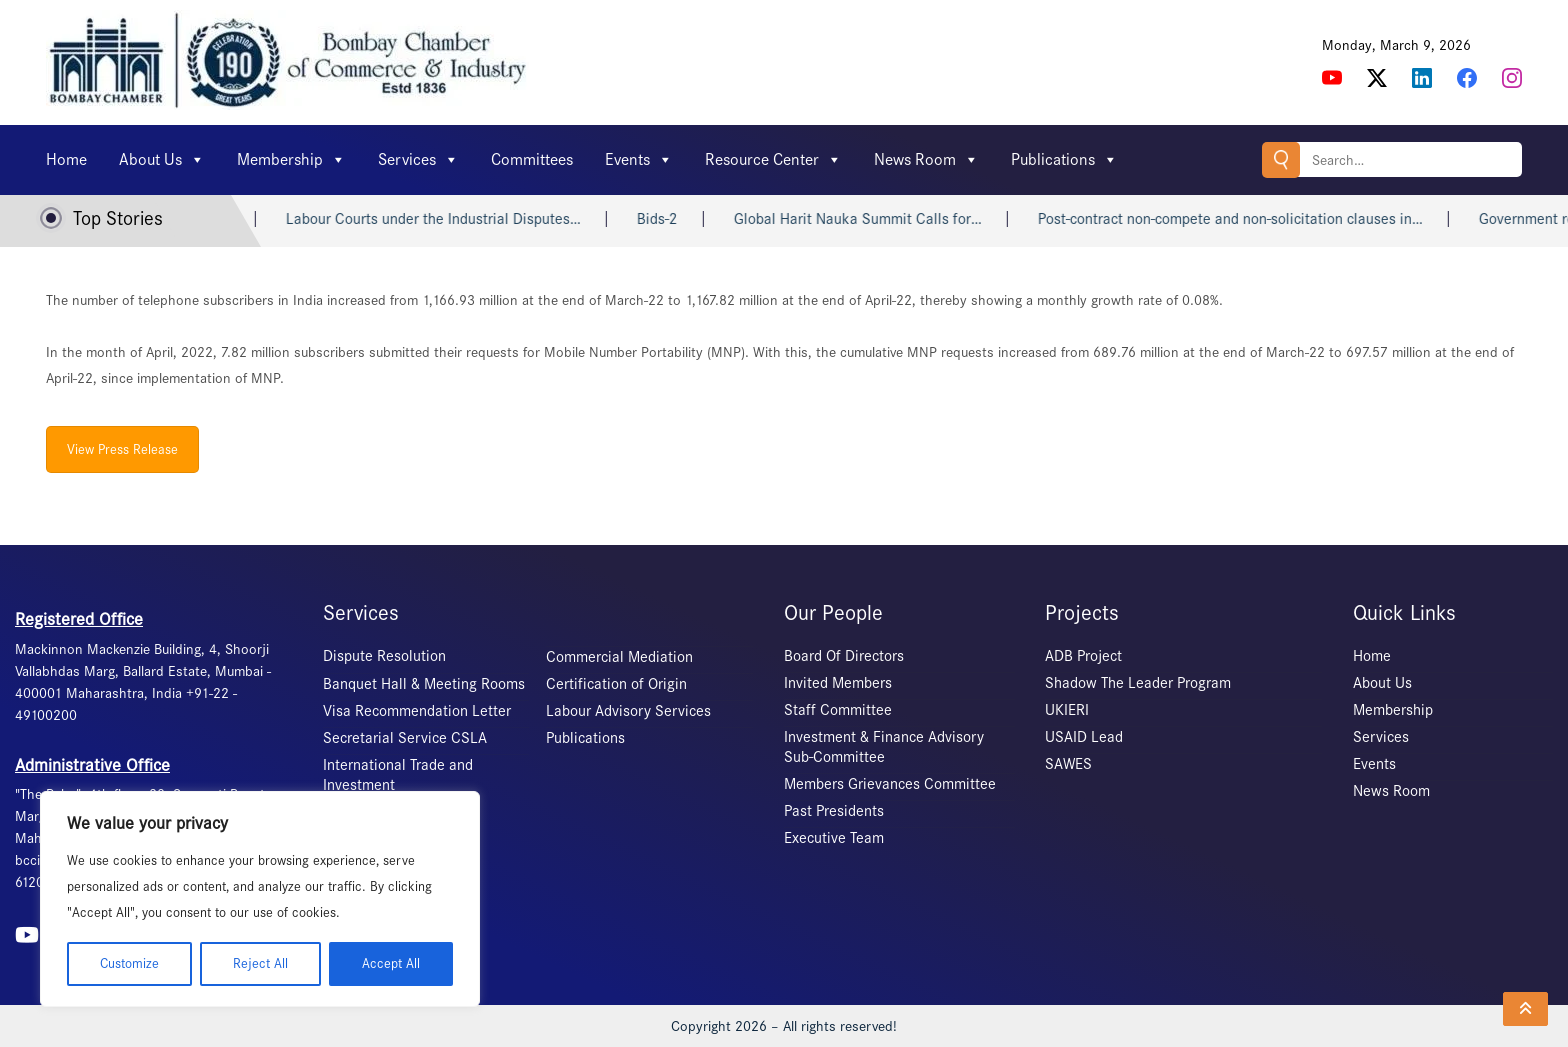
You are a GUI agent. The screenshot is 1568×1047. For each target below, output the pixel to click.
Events (639, 160)
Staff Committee (838, 710)
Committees (532, 159)
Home (66, 159)
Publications (1064, 160)
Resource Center (773, 160)
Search (1281, 159)
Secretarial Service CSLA (405, 738)
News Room (926, 160)
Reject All (260, 963)
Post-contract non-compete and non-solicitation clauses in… (1244, 219)
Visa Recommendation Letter (417, 711)
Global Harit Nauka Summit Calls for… (872, 219)
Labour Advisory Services (628, 711)
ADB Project (1083, 656)
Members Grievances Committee (890, 784)
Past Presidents (834, 811)
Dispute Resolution (384, 656)
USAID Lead (1084, 737)
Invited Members (838, 683)
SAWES (1068, 764)
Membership (291, 160)
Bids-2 (671, 219)
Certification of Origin (616, 684)
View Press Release (122, 449)
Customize (129, 963)
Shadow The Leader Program (1138, 683)
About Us (162, 160)
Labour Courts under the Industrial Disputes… (447, 219)
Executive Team (834, 838)
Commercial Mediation (619, 657)
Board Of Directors (844, 656)
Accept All (391, 963)
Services (418, 160)
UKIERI (1067, 710)
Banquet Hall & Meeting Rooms (424, 684)
